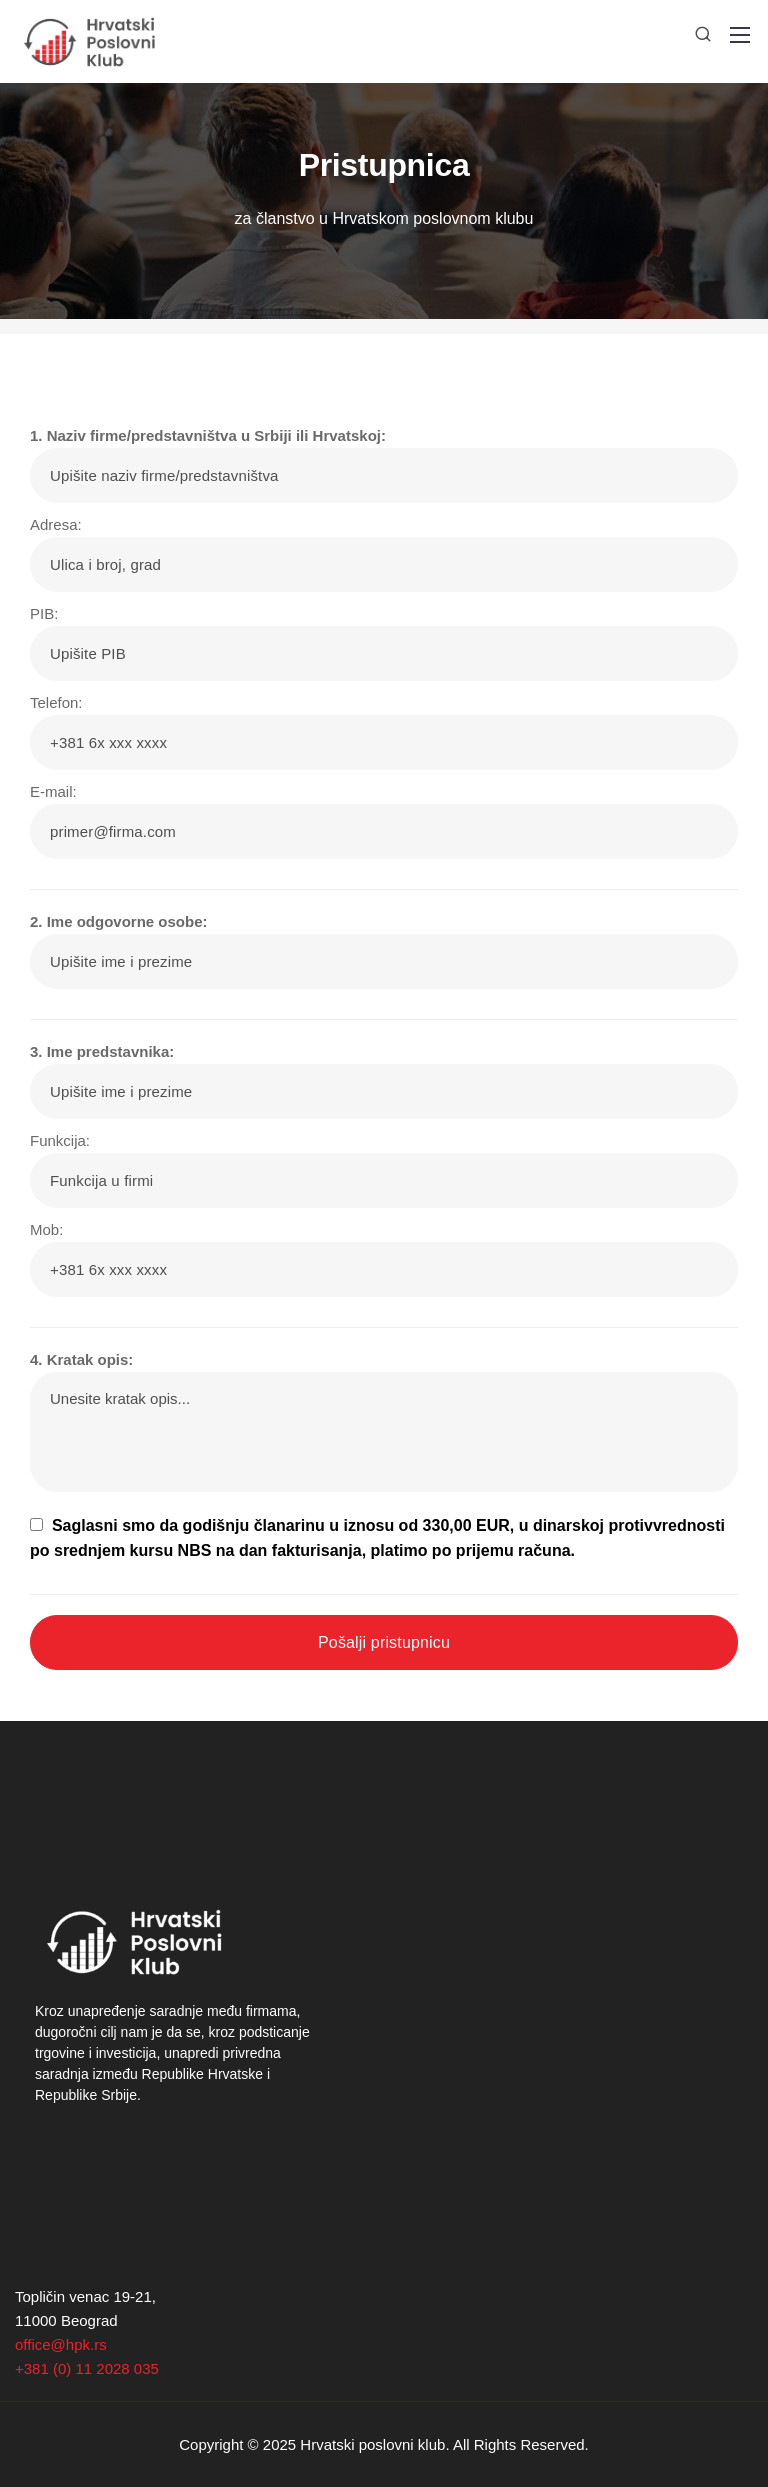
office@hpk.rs (61, 2344)
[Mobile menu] (740, 35)
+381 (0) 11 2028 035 (87, 2368)
